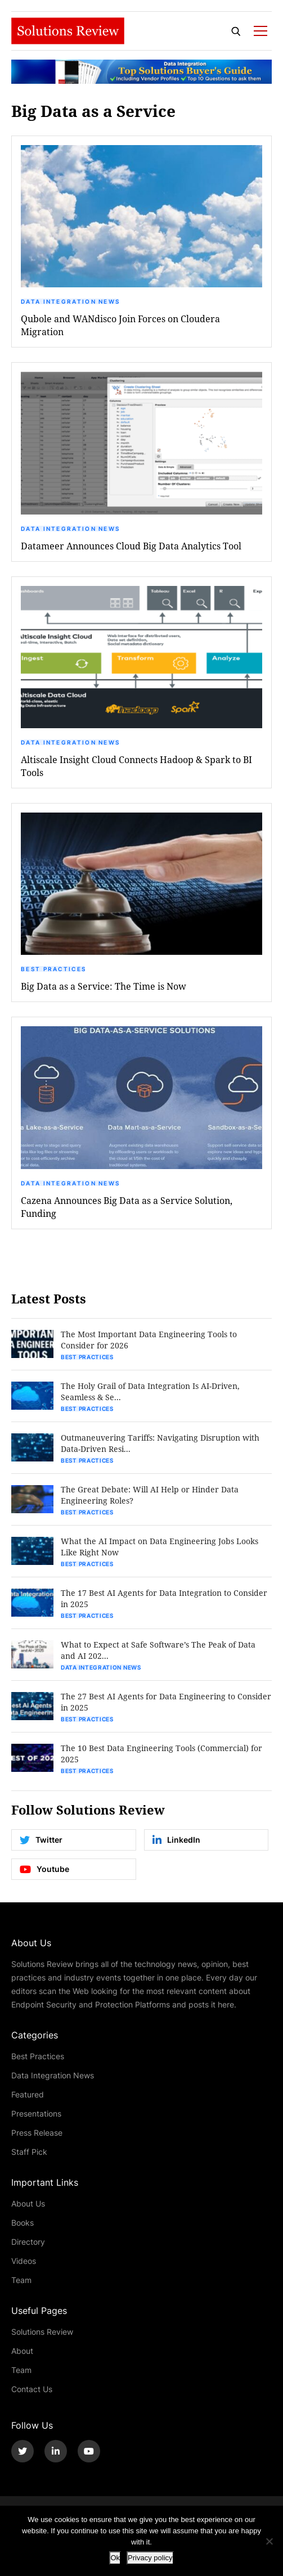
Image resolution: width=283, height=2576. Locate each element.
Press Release (36, 2132)
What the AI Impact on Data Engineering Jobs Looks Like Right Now (159, 1547)
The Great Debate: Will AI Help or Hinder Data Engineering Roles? (150, 1495)
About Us (28, 2203)
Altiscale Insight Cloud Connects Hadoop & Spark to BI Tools (136, 766)
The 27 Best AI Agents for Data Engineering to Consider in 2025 (166, 1702)
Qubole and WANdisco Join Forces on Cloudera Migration (120, 325)
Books (22, 2222)
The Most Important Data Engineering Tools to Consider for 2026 (149, 1340)
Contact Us (31, 2389)
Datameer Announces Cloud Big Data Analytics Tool (131, 546)
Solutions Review (42, 2331)
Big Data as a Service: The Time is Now (103, 986)
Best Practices (53, 969)
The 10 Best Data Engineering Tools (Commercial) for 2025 (161, 1754)
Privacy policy (150, 2558)
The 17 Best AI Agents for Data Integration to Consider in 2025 (164, 1598)
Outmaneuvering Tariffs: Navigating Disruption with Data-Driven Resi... (160, 1443)
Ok (115, 2558)
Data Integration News (70, 301)
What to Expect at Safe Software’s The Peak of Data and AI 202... (158, 1650)
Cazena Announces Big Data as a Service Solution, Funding (126, 1206)
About (22, 2350)
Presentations (36, 2113)
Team (21, 2280)
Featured (27, 2094)
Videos (23, 2260)
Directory (28, 2241)
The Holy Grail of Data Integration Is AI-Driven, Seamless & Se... (150, 1391)
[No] (269, 2541)
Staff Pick (29, 2151)
